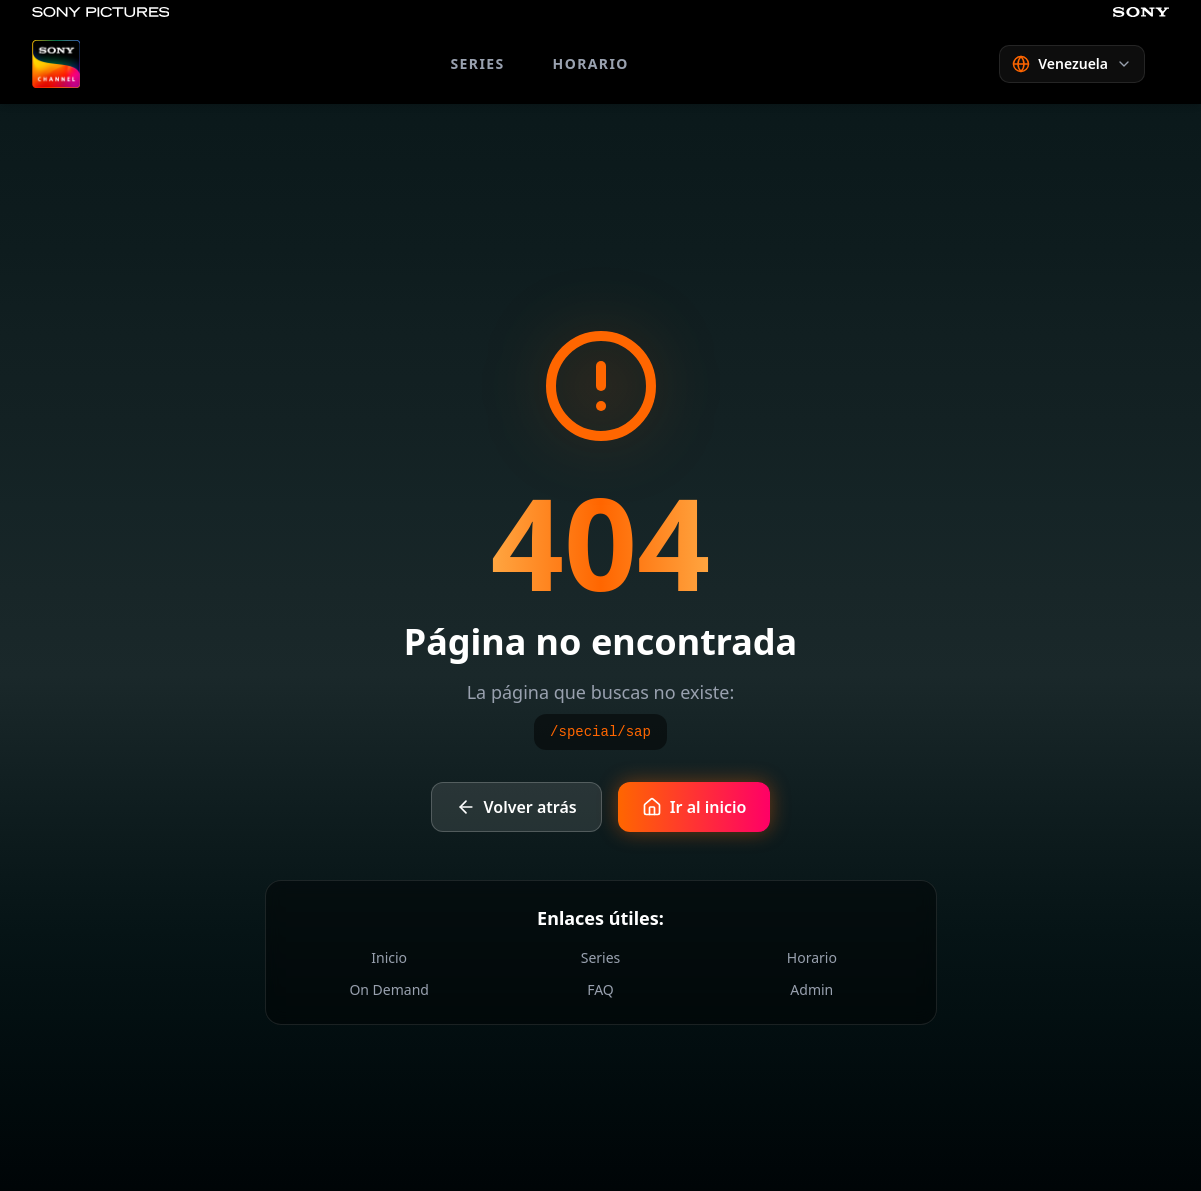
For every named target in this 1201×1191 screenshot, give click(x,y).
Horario (812, 957)
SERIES (477, 63)
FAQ (600, 989)
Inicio (389, 957)
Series (601, 957)
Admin (811, 989)
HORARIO (591, 63)
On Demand (389, 989)
